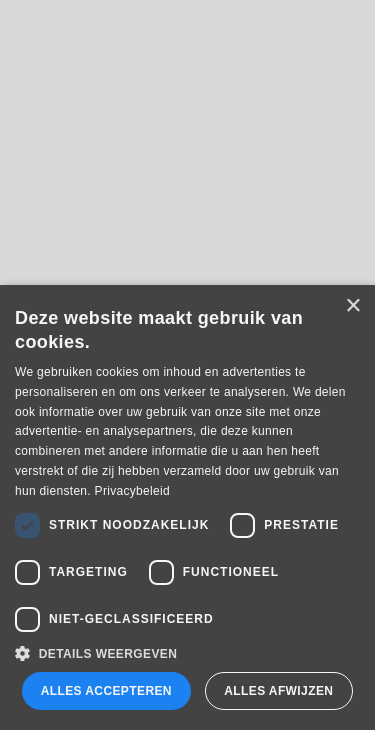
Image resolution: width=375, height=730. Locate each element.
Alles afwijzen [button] (278, 691)
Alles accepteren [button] (106, 691)
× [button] (352, 306)
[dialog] (187, 507)
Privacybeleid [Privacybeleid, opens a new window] (132, 491)
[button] (187, 653)
